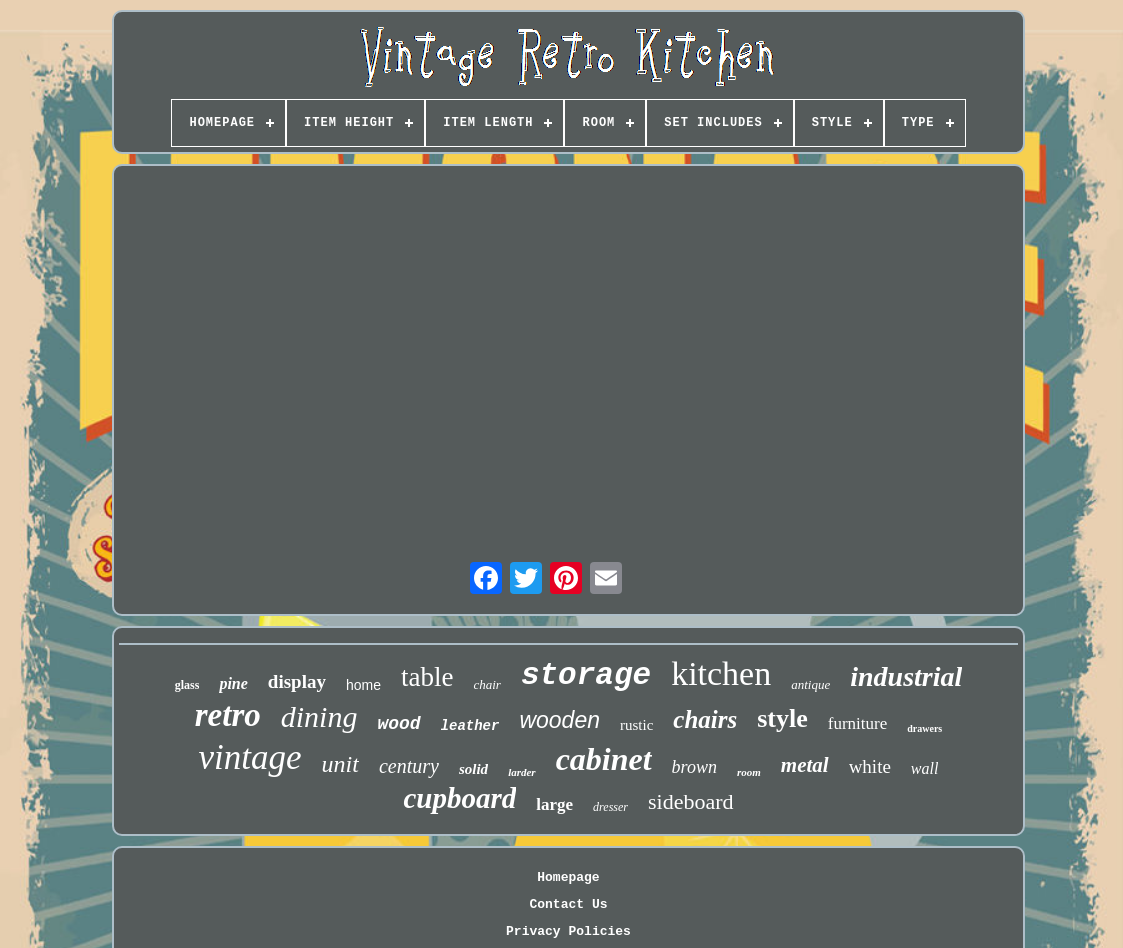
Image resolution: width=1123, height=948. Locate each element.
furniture (857, 723)
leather (470, 726)
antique (810, 684)
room (749, 772)
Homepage (568, 877)
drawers (924, 728)
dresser (610, 807)
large (554, 804)
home (363, 685)
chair (486, 684)
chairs (705, 719)
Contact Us (568, 904)
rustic (636, 725)
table (427, 677)
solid (473, 769)
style (782, 718)
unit (340, 764)
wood (398, 724)
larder (522, 772)
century (409, 766)
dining (319, 716)
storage (586, 675)
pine (233, 683)
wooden (559, 720)
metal (805, 765)
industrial (906, 676)
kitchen (721, 673)
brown (694, 767)
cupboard (459, 798)
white (870, 766)
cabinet (604, 759)
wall (925, 768)
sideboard (691, 801)
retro (228, 715)
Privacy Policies (568, 931)
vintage (250, 757)
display (297, 681)
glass (187, 685)
